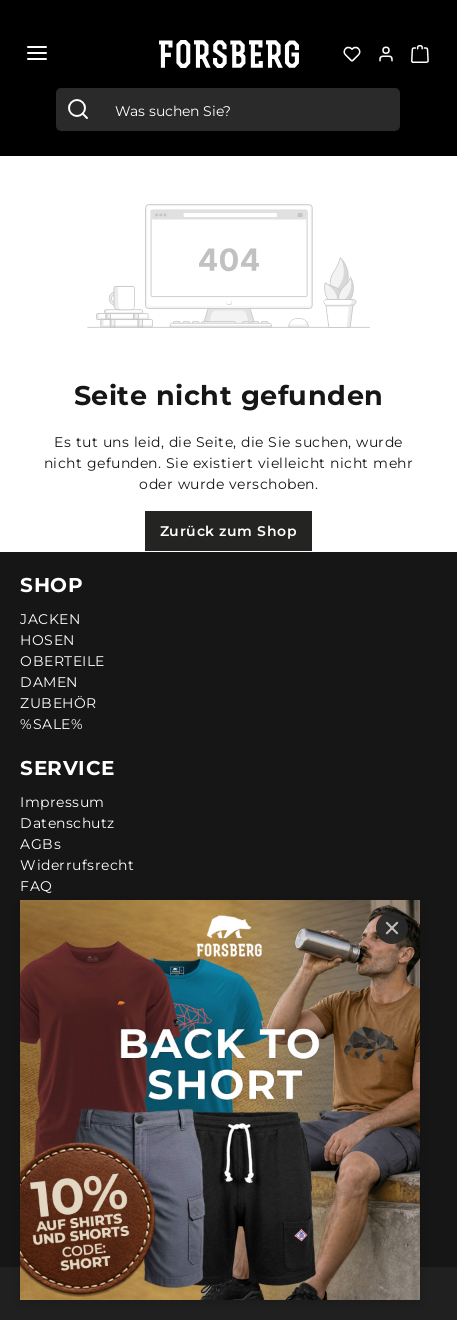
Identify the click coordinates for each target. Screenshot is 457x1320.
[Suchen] (78, 109)
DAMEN (49, 682)
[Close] (392, 928)
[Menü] (37, 53)
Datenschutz (67, 823)
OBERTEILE (62, 661)
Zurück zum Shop (229, 531)
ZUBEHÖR (58, 703)
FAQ (36, 886)
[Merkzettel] (352, 52)
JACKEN (50, 619)
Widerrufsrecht (77, 865)
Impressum (62, 802)
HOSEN (47, 640)
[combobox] (249, 109)
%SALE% (51, 724)
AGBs (40, 844)
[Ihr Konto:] (386, 52)
